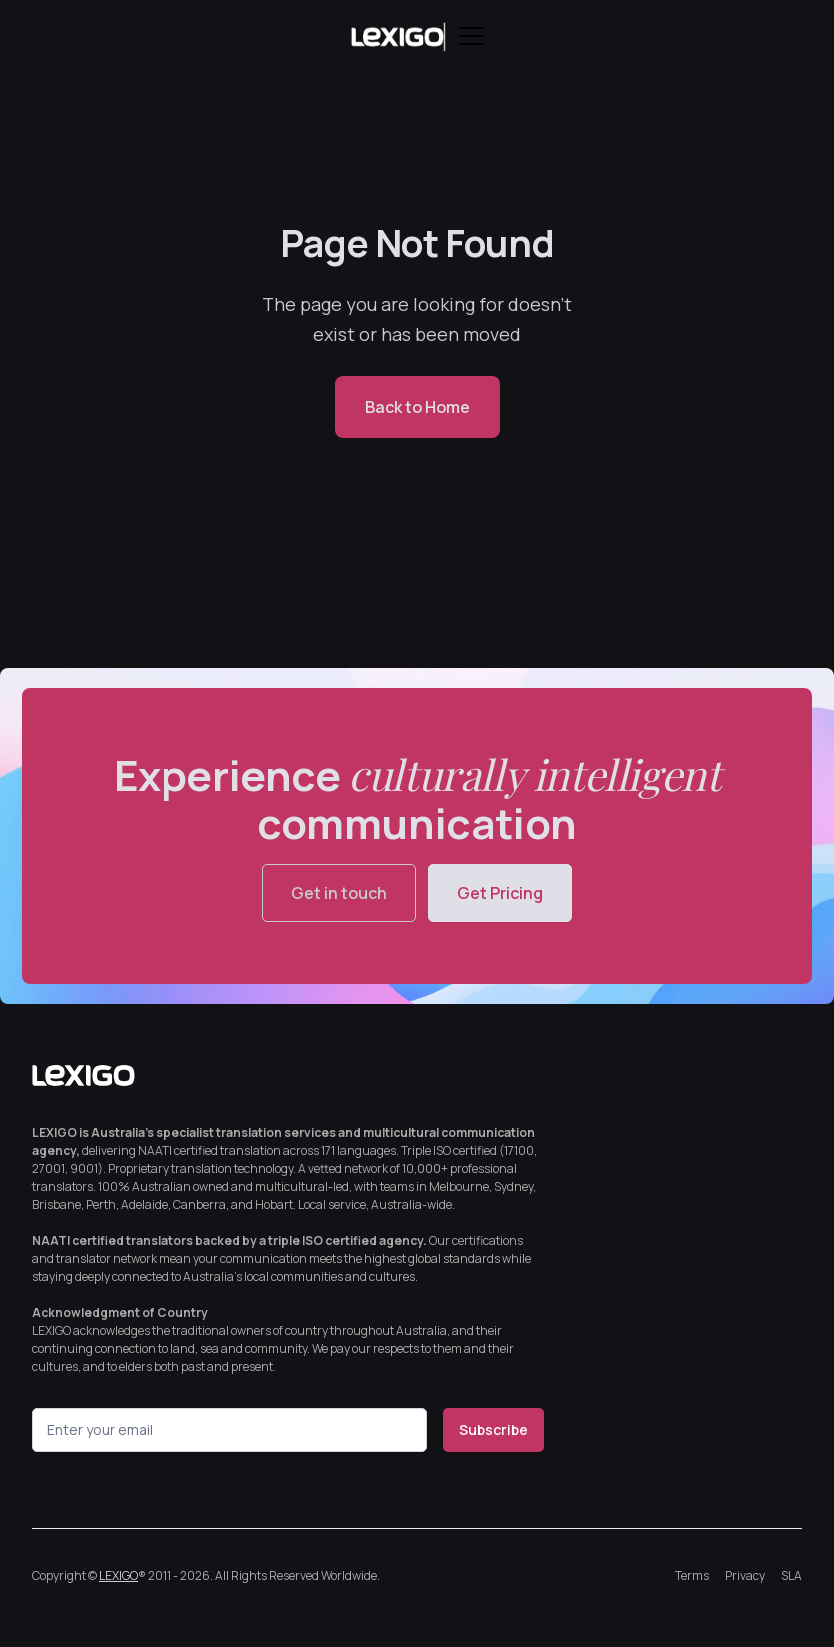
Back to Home (417, 407)
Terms (692, 1575)
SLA (791, 1575)
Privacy (745, 1575)
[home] (397, 36)
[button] (467, 36)
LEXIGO (118, 1575)
